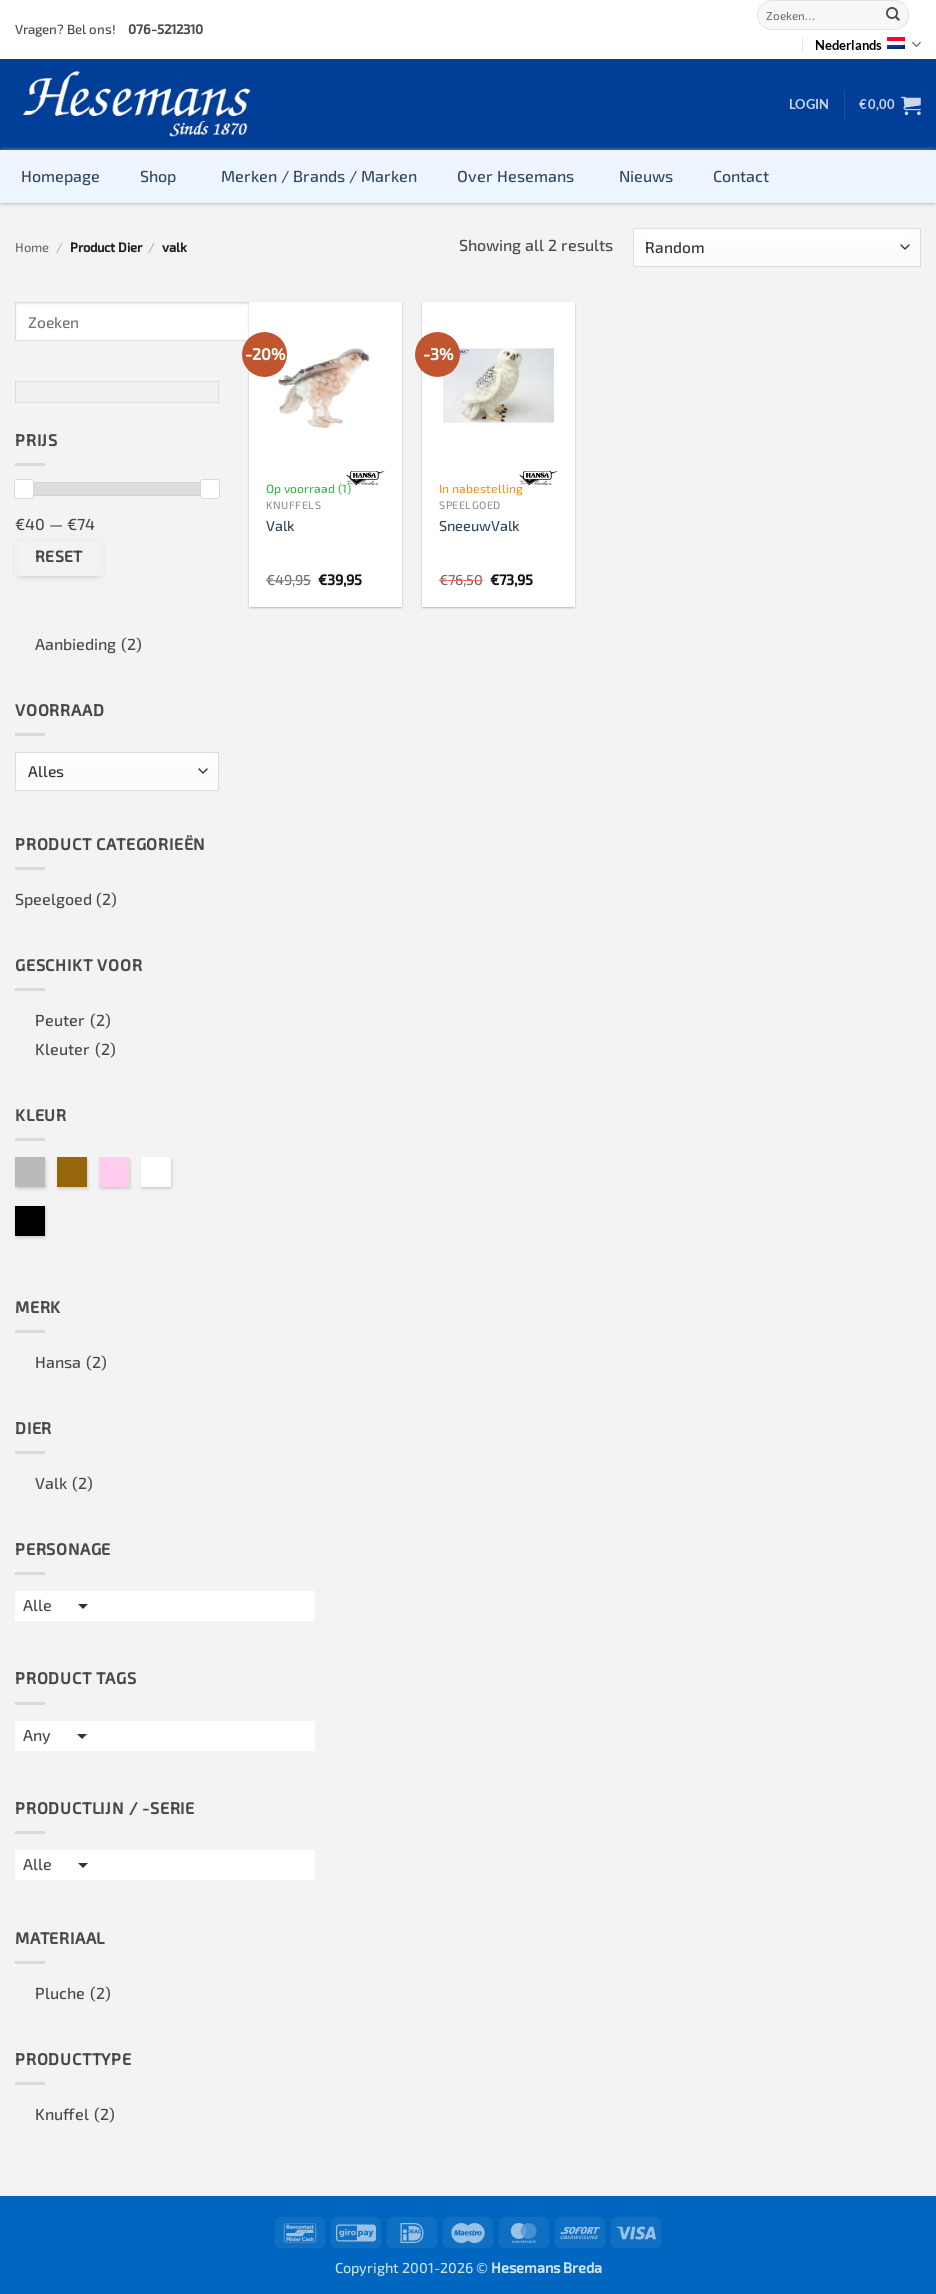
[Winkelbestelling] (777, 247)
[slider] (24, 489)
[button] (809, 104)
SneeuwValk (479, 525)
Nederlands (868, 44)
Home (32, 247)
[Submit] (893, 15)
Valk (280, 525)
